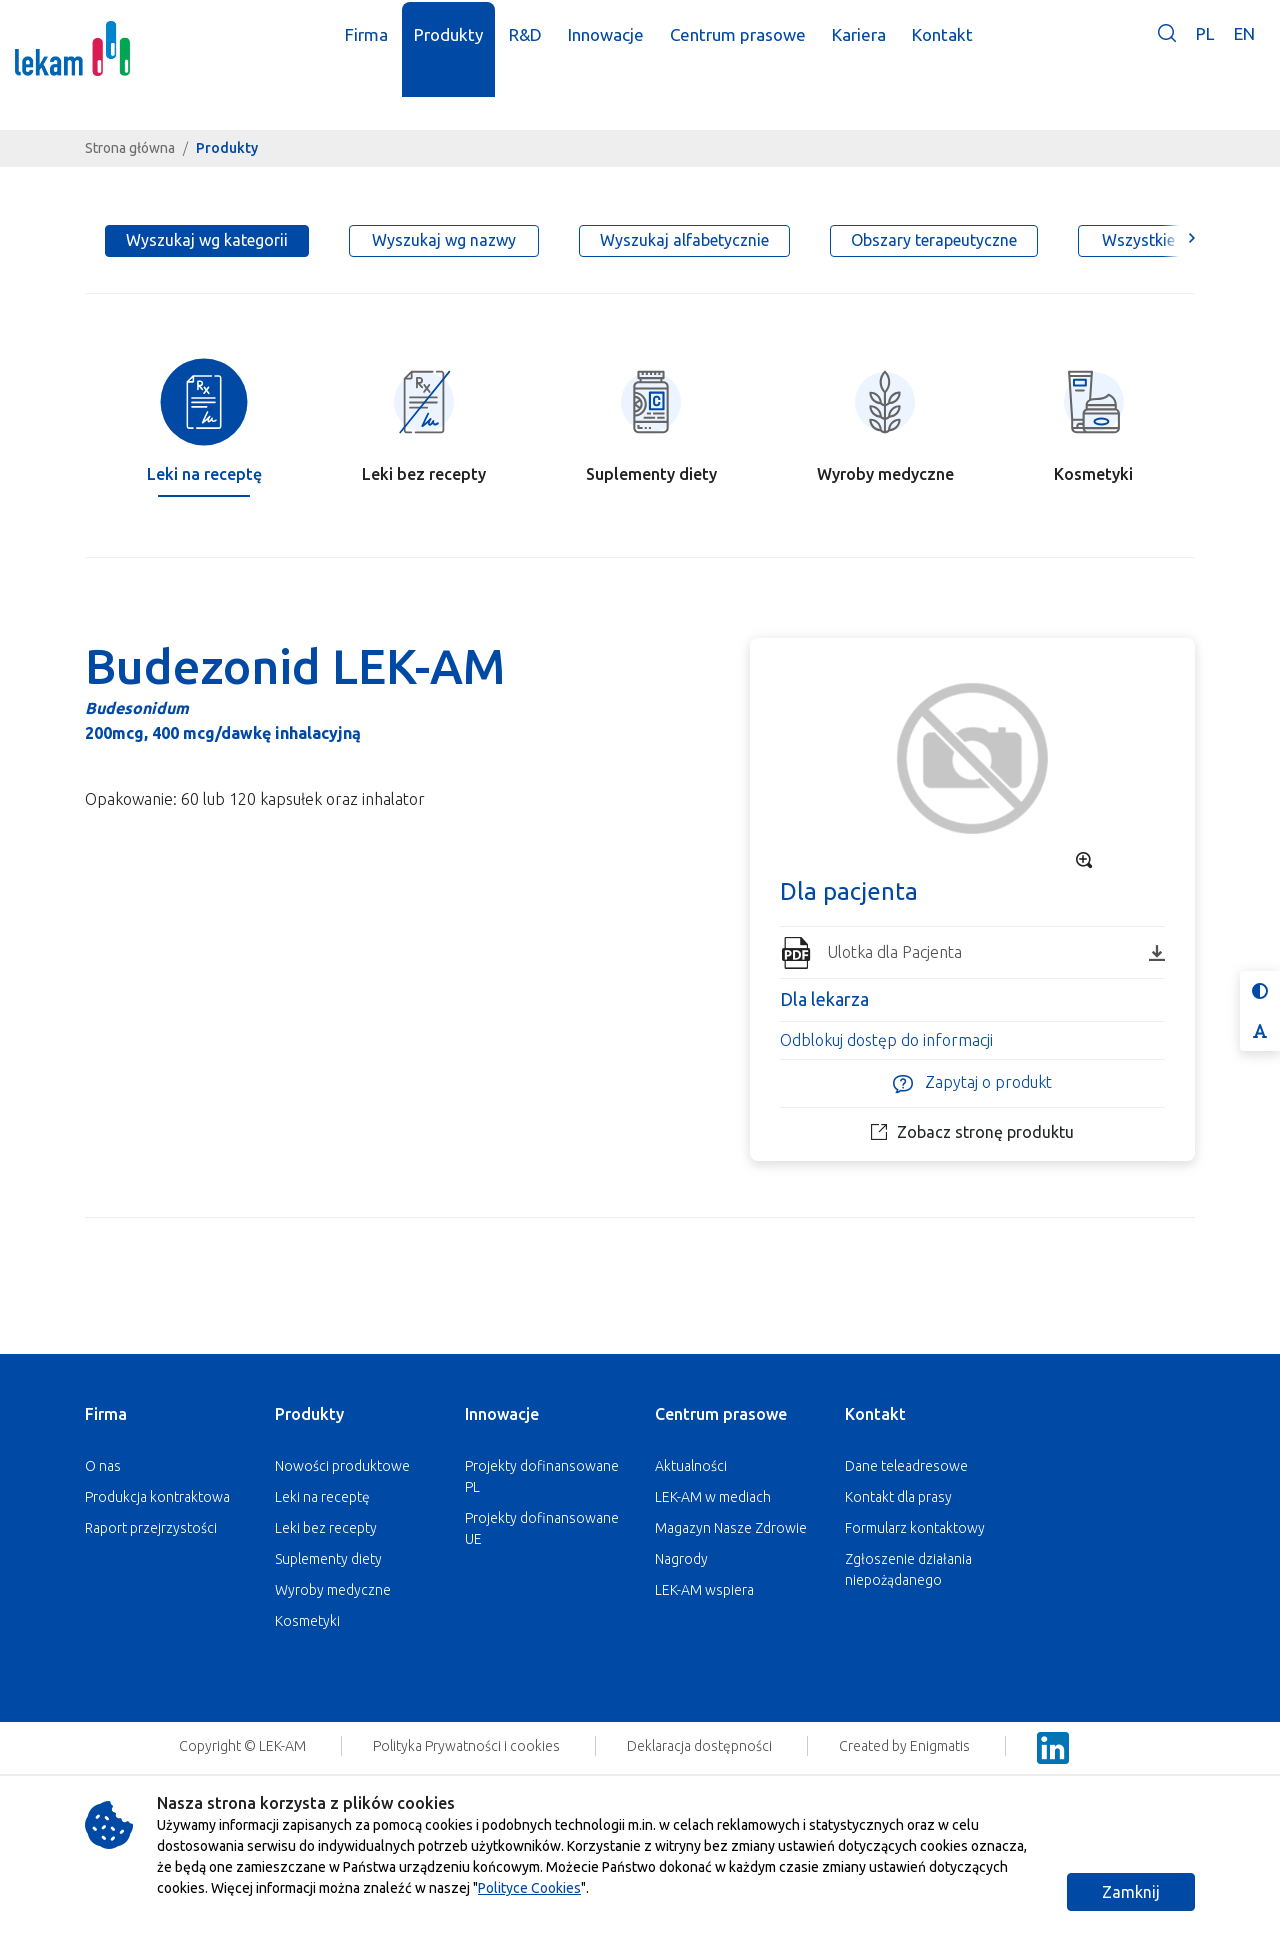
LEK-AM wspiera (704, 1590)
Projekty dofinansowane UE (542, 1528)
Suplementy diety (328, 1559)
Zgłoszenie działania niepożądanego (908, 1569)
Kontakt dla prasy (898, 1497)
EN (1244, 47)
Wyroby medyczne (333, 1590)
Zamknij (1131, 1892)
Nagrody (681, 1559)
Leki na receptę (322, 1497)
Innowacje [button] (624, 48)
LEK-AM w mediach (713, 1497)
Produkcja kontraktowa (157, 1497)
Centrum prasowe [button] (756, 48)
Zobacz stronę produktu (972, 1132)
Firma (106, 1414)
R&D (543, 48)
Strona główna (130, 148)
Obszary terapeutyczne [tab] (934, 240)
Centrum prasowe (721, 1414)
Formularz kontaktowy (915, 1528)
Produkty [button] (466, 48)
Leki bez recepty (326, 1528)
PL (1205, 47)
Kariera (877, 48)
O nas (103, 1466)
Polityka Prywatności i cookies (468, 1746)
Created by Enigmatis (906, 1746)
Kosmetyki (307, 1621)
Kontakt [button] (960, 48)
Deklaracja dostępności (701, 1746)
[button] (1167, 62)
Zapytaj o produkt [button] (972, 1083)
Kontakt (875, 1414)
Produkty (309, 1414)
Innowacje (502, 1414)
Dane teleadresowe (906, 1466)
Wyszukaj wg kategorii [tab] (207, 240)
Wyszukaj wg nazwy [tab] (444, 240)
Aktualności (691, 1466)
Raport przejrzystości (151, 1528)
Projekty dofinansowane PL (542, 1476)
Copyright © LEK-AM (242, 1746)
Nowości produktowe (342, 1466)
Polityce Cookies (529, 1888)
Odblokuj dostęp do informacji (886, 1040)
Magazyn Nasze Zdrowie (731, 1528)
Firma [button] (384, 48)
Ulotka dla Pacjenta (996, 952)
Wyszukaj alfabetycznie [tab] (684, 240)
